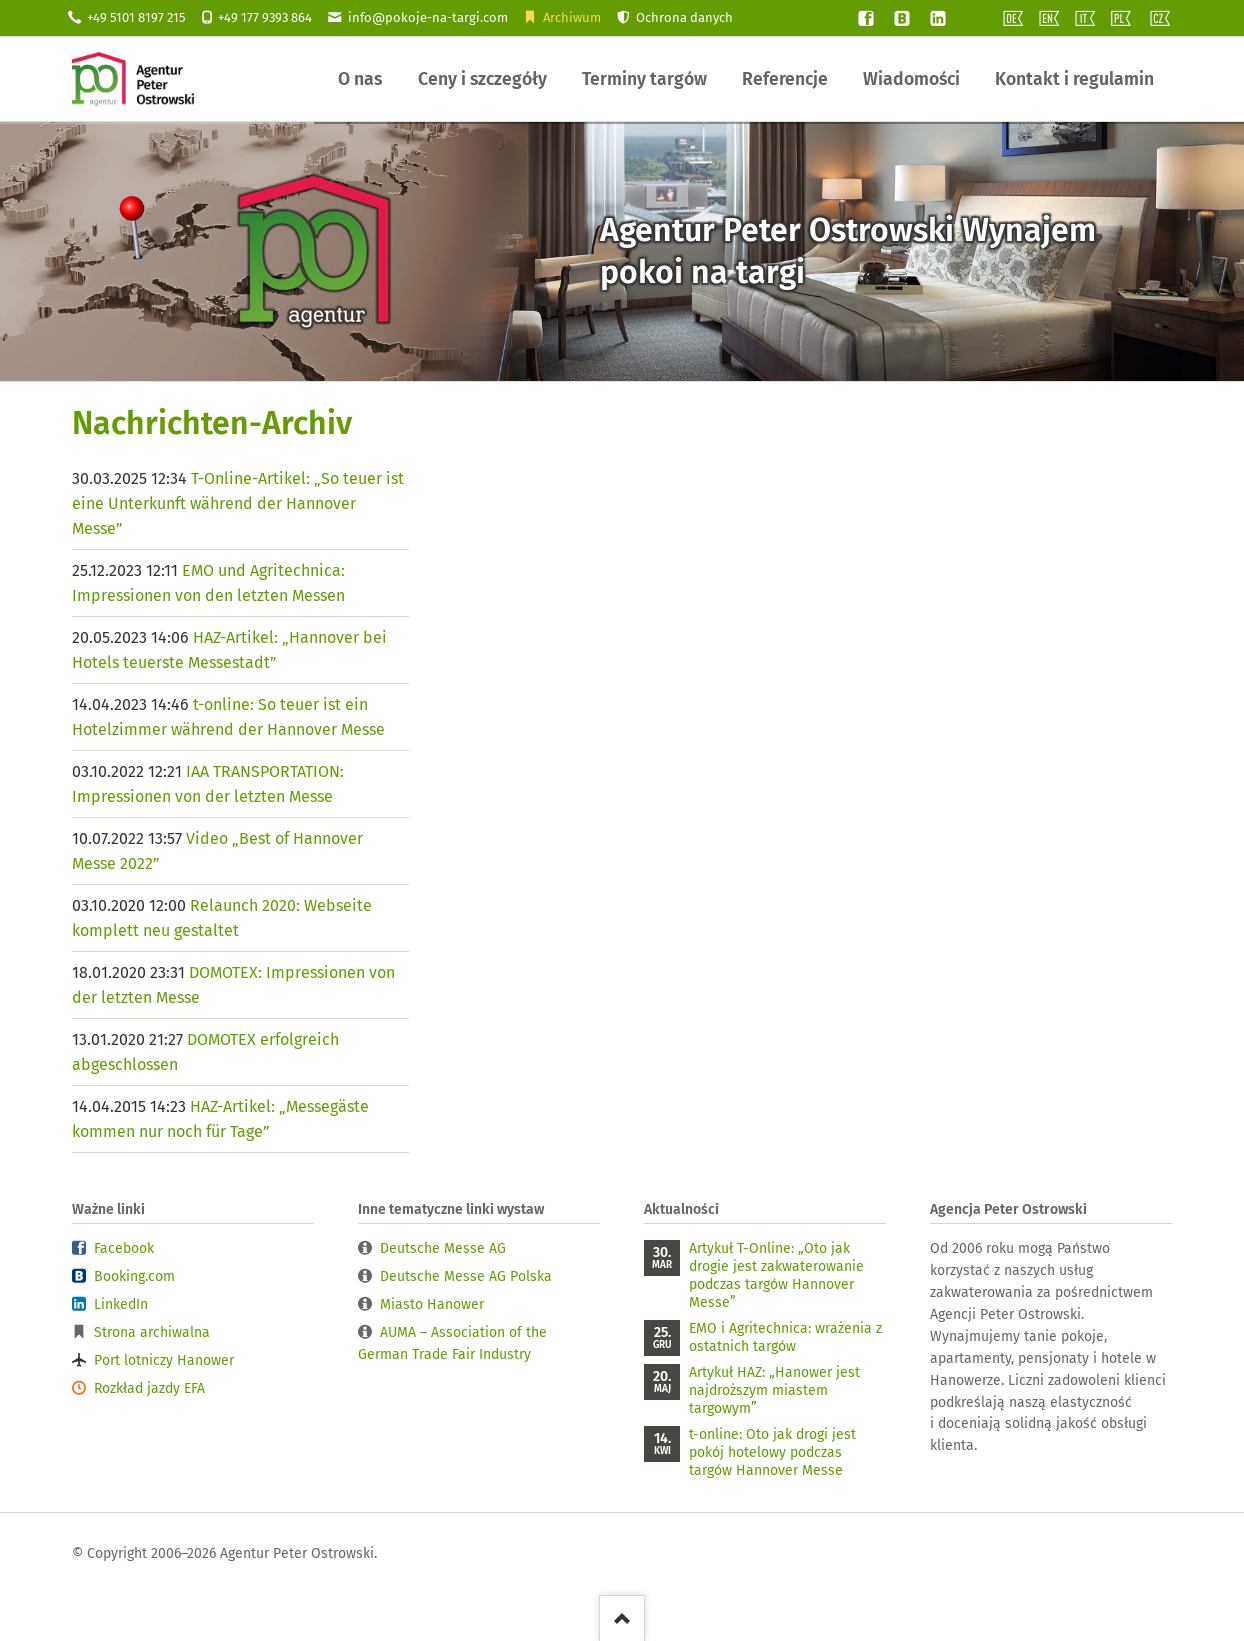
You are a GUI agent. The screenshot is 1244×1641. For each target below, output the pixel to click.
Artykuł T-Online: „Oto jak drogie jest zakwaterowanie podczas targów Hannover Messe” (776, 1275)
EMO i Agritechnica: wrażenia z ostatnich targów (785, 1337)
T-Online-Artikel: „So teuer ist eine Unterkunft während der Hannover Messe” (238, 503)
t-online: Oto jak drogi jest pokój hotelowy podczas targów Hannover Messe (772, 1452)
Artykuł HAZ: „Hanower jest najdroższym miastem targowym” (774, 1390)
